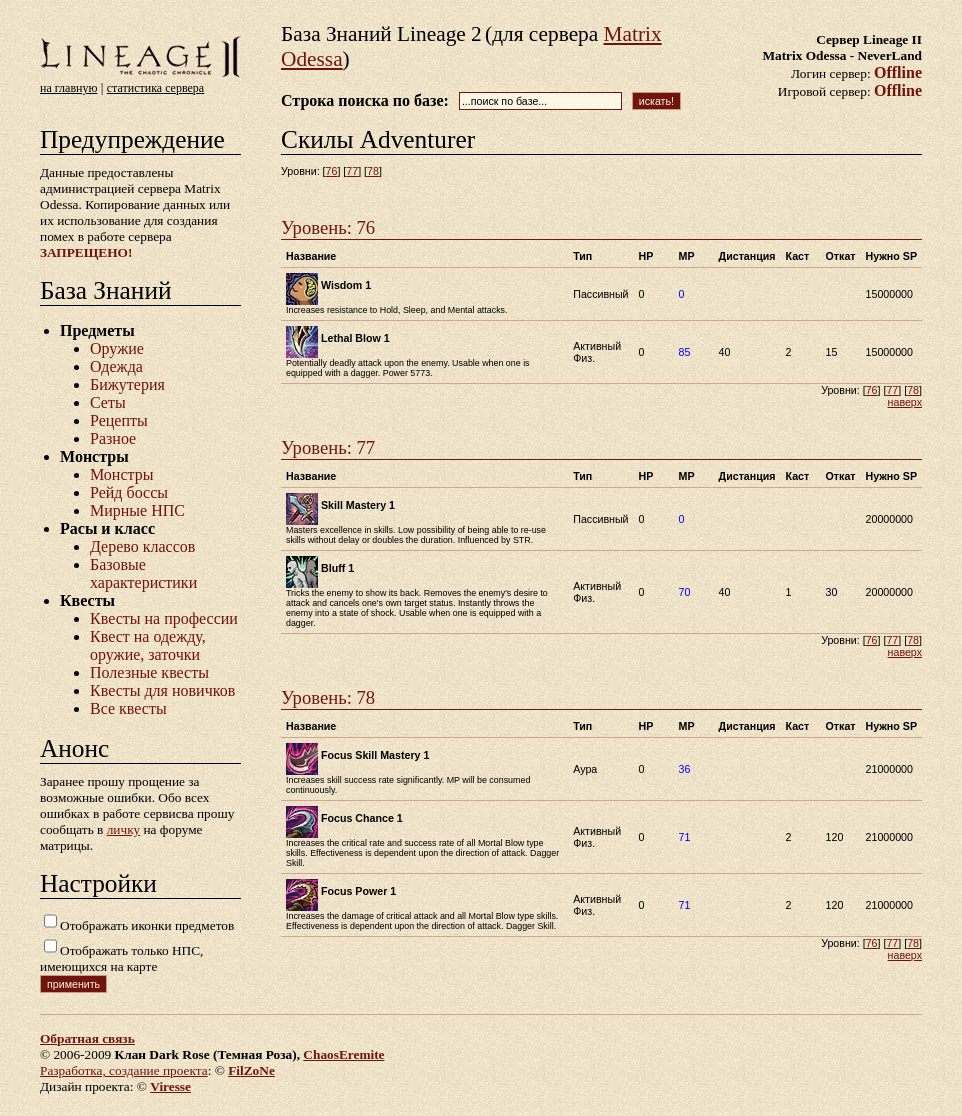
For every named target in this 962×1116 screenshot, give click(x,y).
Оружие (117, 348)
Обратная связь (87, 1038)
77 (352, 171)
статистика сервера (155, 88)
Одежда (116, 366)
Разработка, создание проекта (124, 1070)
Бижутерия (127, 384)
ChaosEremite (343, 1054)
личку (123, 829)
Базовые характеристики (143, 573)
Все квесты (128, 708)
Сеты (108, 402)
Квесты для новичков (162, 690)
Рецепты (119, 420)
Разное (113, 438)
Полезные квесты (149, 672)
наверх (905, 402)
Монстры (121, 474)
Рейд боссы (129, 492)
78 (373, 171)
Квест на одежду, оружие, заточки (148, 645)
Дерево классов (142, 546)
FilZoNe (251, 1070)
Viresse (170, 1086)
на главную (68, 88)
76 (332, 171)
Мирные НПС (137, 510)
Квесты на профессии (164, 618)
